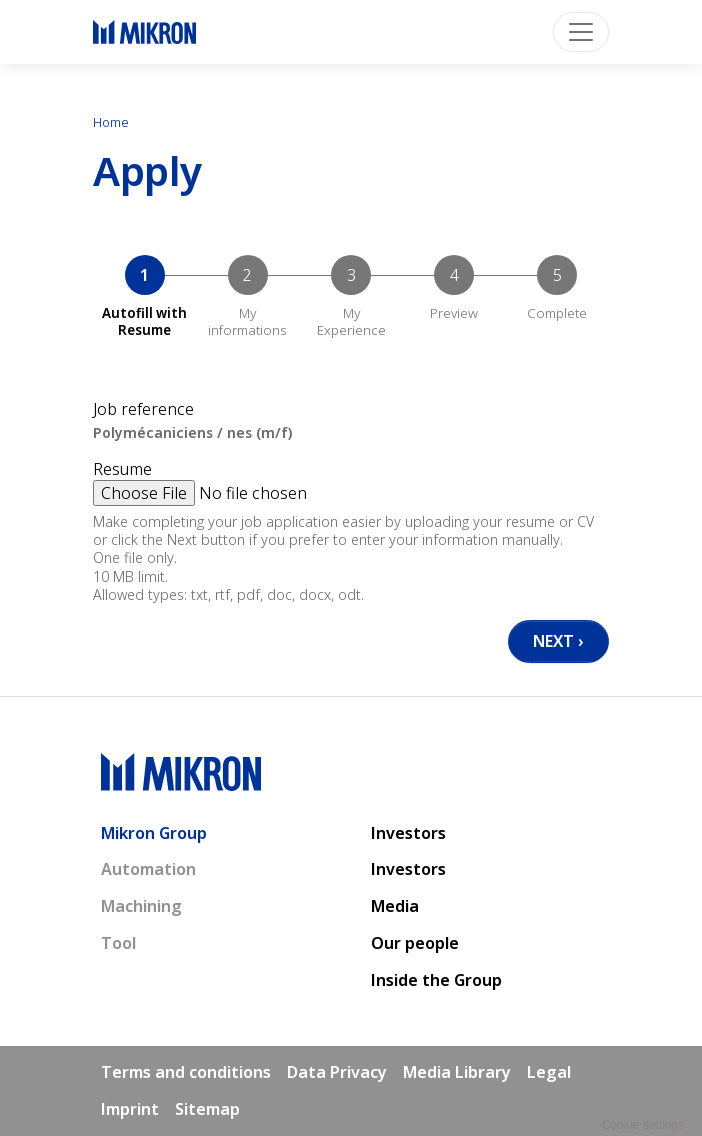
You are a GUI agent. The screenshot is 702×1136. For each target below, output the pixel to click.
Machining (141, 906)
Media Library (457, 1072)
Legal (549, 1072)
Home (111, 122)
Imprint (130, 1109)
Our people (415, 943)
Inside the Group (436, 980)
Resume (122, 469)
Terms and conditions (186, 1072)
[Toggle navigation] (581, 32)
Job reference (143, 409)
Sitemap (207, 1109)
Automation (148, 869)
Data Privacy (337, 1072)
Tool (118, 943)
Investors (408, 833)
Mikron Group (154, 833)
